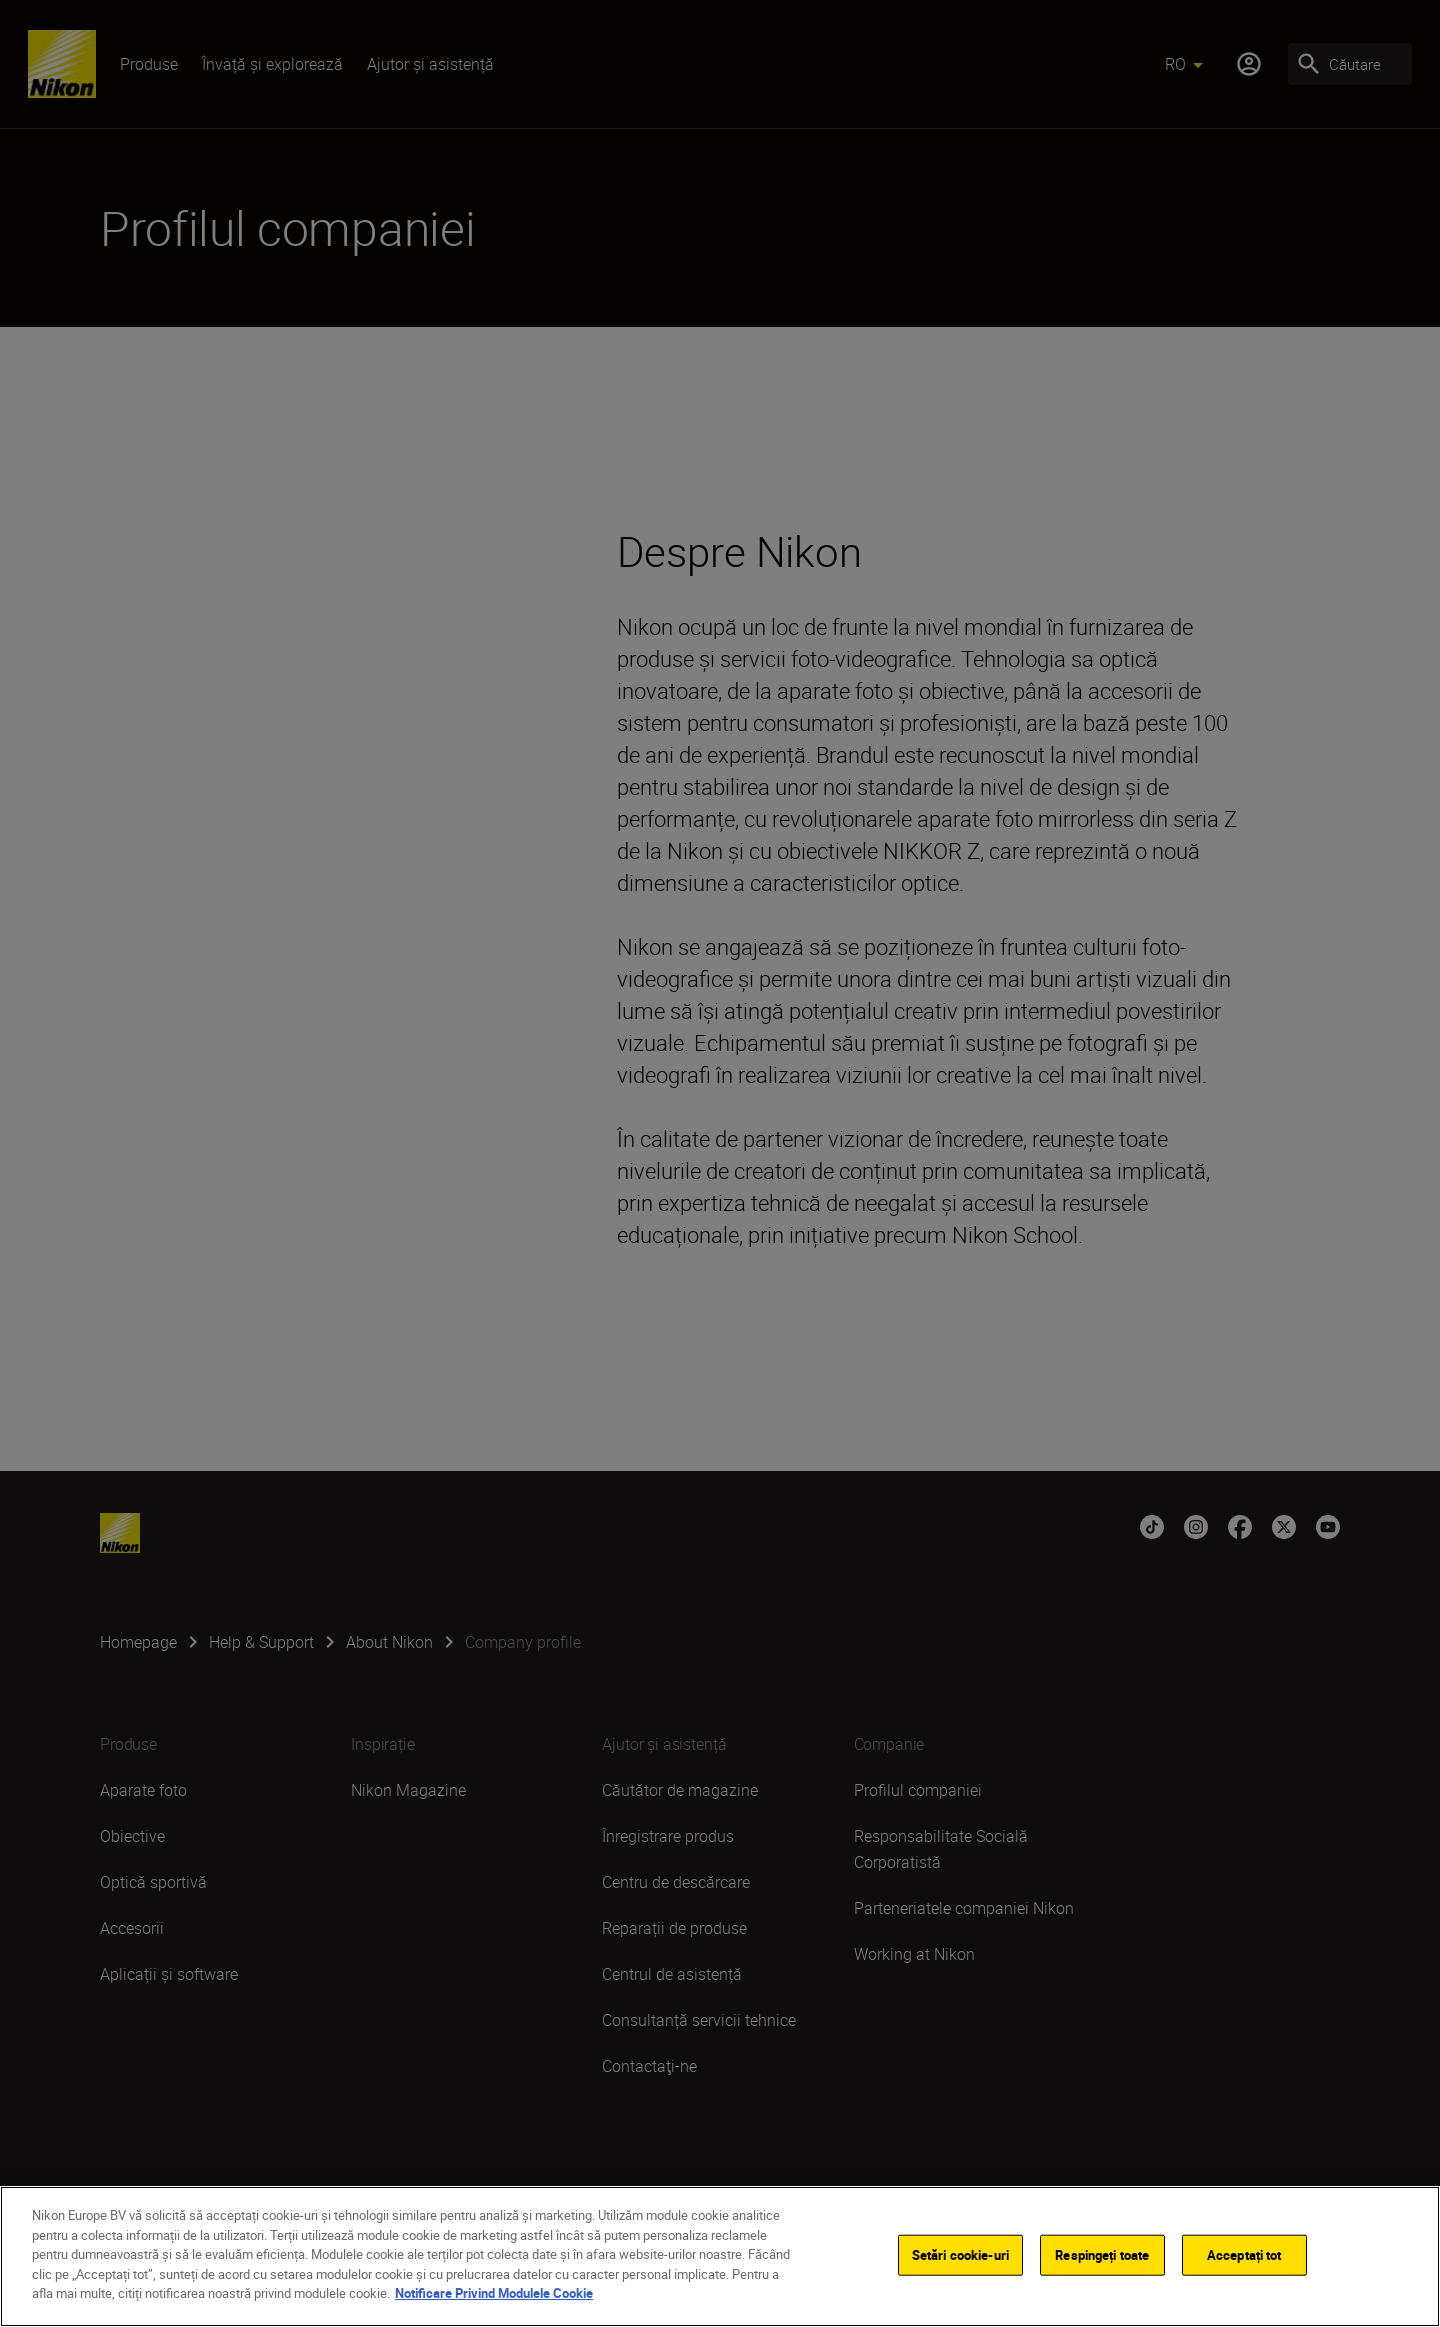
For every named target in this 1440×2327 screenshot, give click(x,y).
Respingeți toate (1102, 2259)
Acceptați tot (1244, 2259)
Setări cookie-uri (960, 2259)
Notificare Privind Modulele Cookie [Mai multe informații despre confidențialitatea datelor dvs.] (494, 2298)
